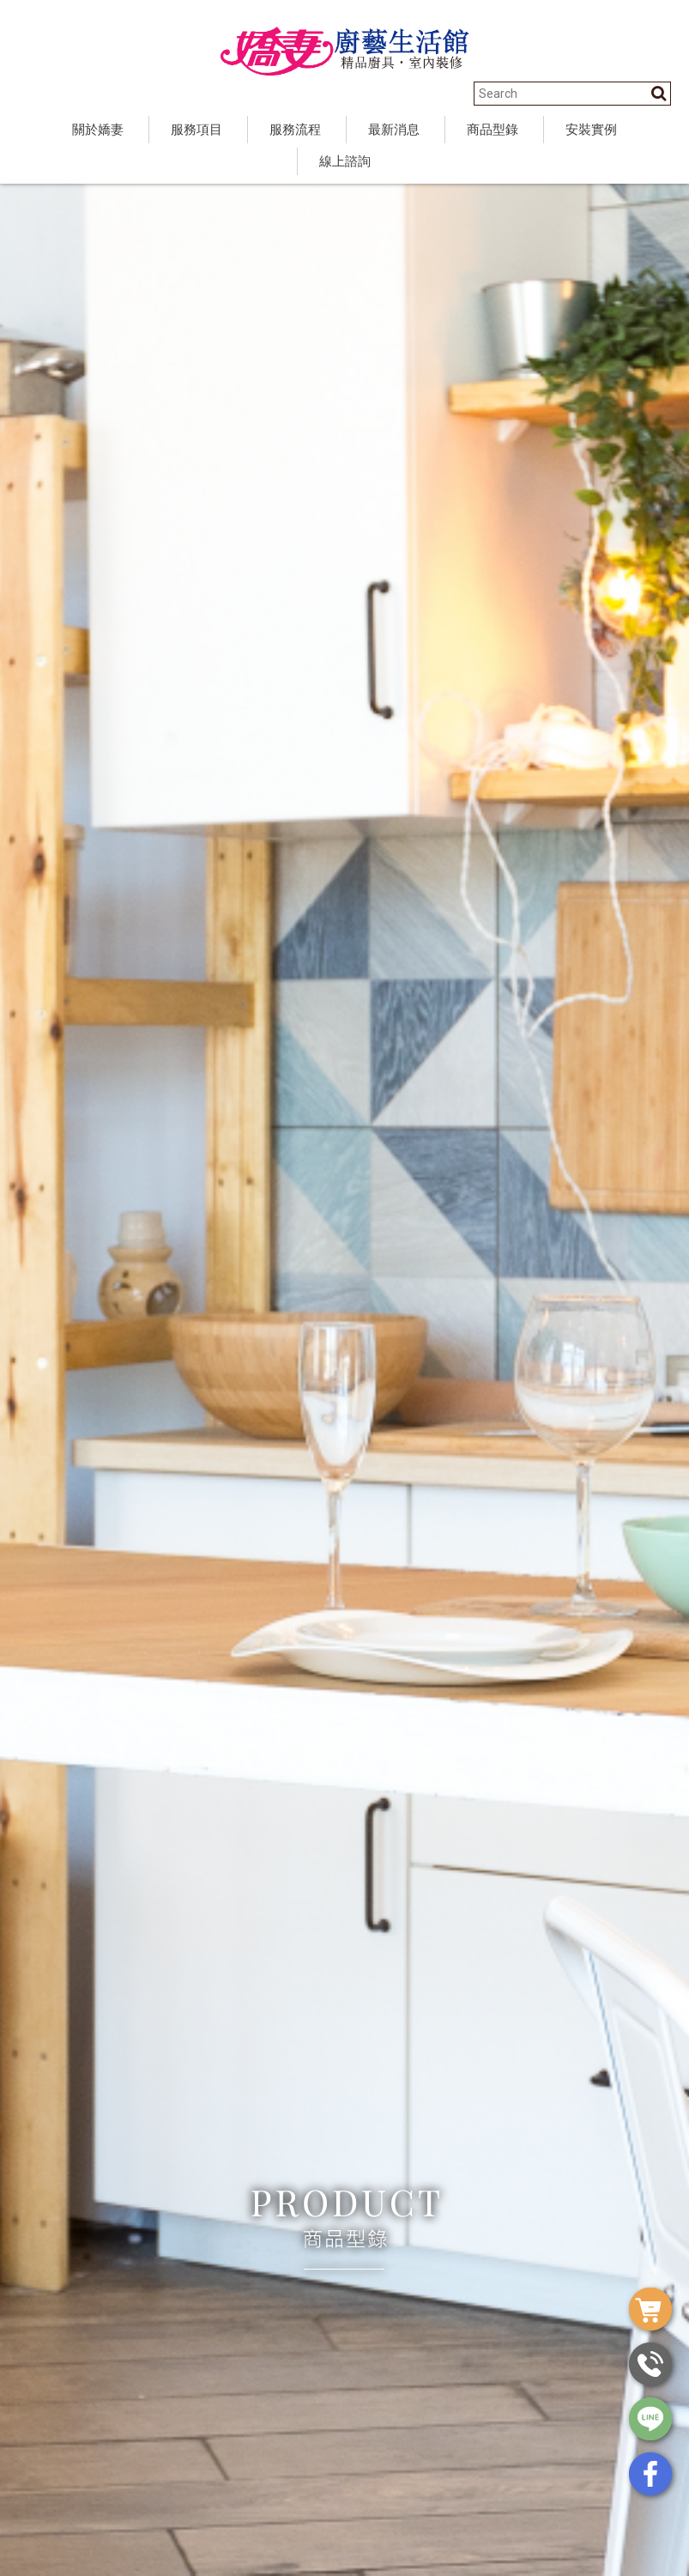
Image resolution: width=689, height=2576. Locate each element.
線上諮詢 (345, 161)
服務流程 (295, 129)
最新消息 (394, 129)
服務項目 (196, 129)
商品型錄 (492, 129)
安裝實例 (591, 129)
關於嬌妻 (98, 129)
